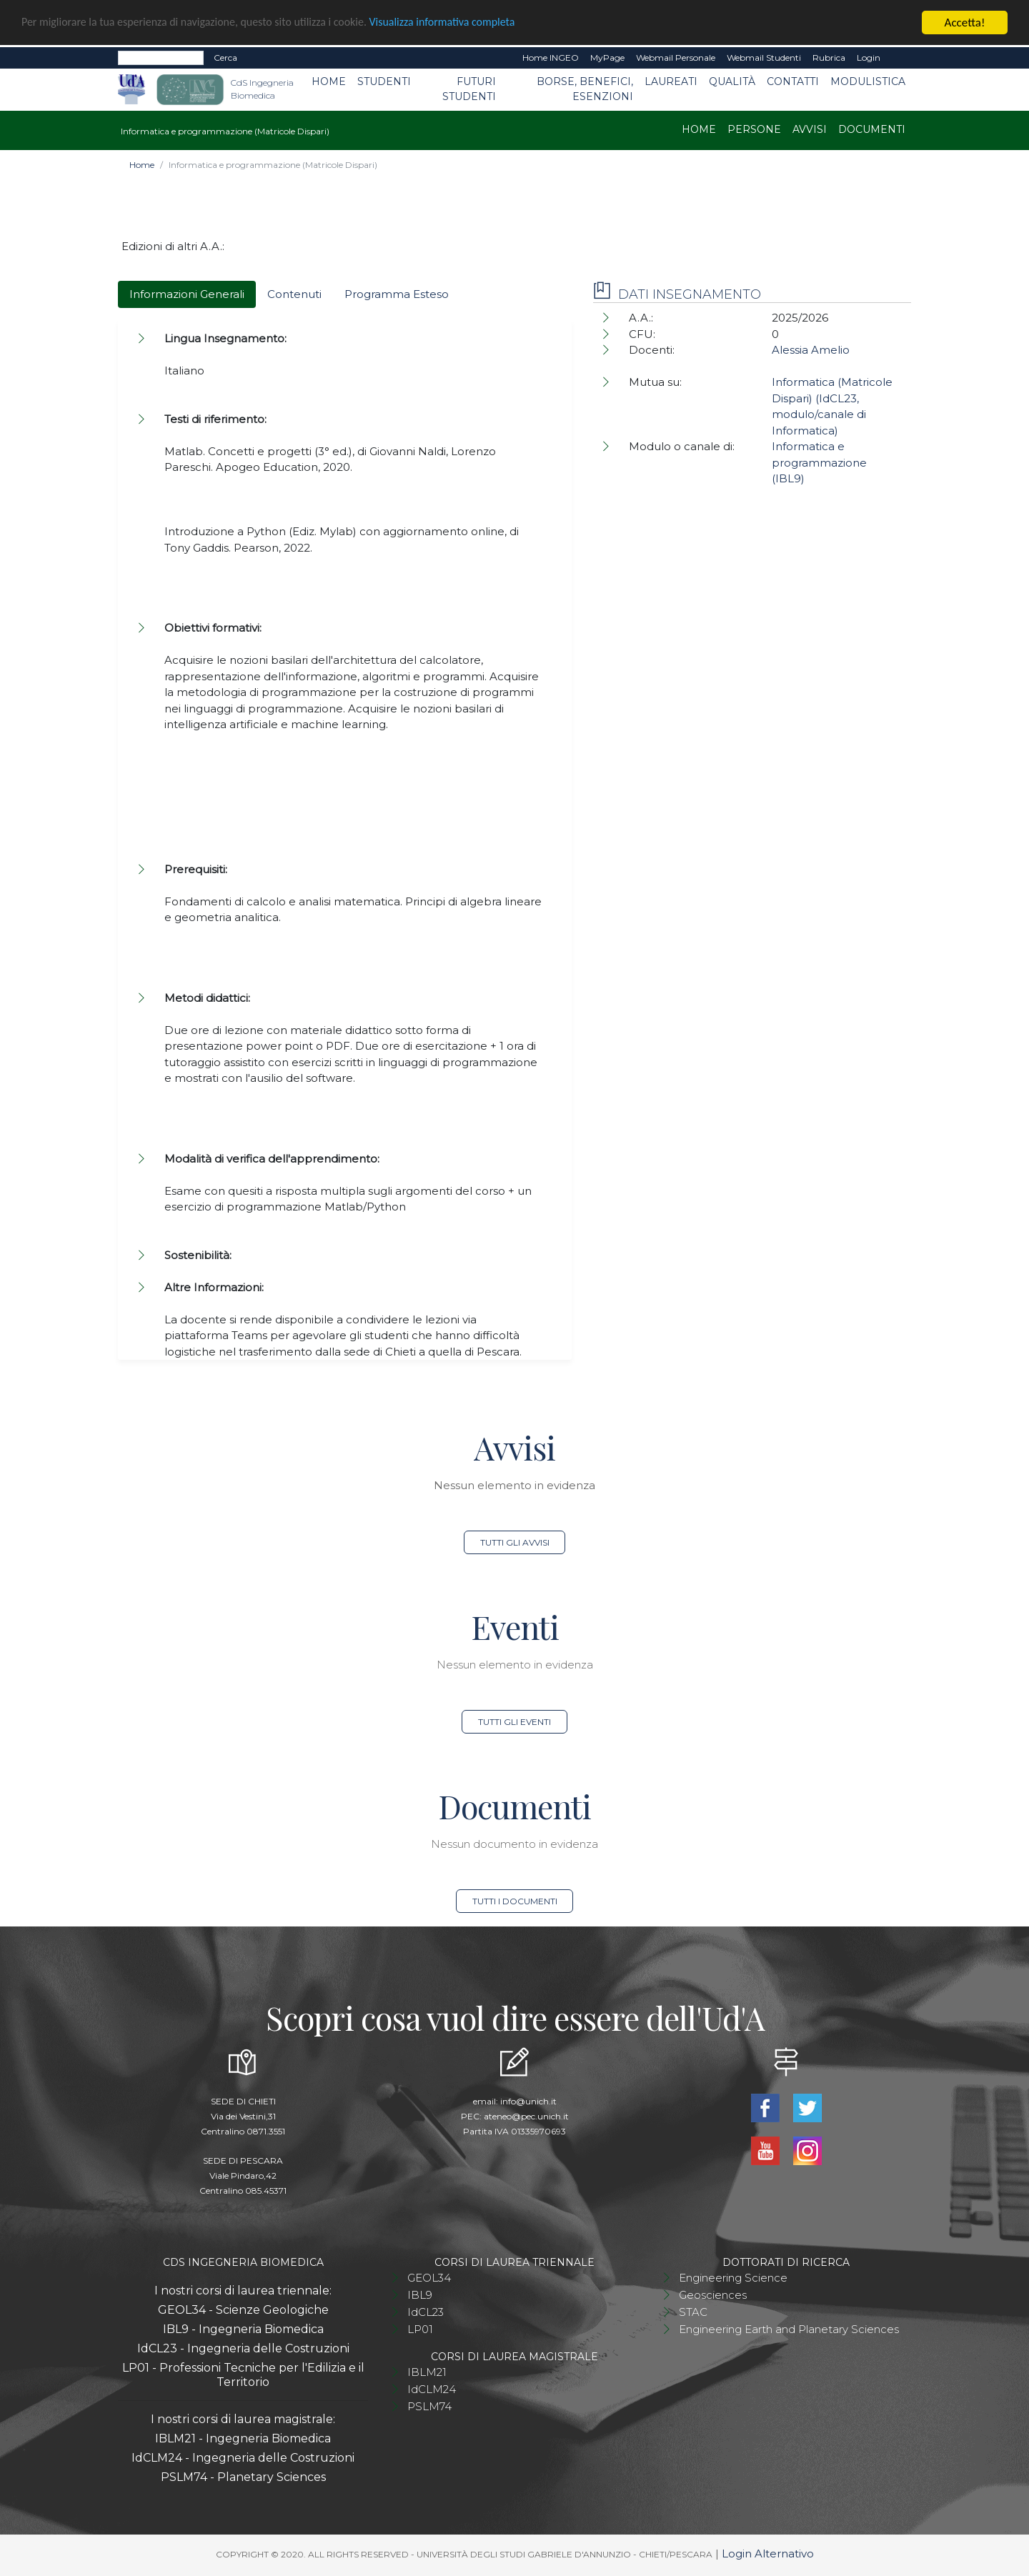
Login (868, 57)
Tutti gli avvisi (515, 1542)
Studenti (384, 81)
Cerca (225, 57)
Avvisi (809, 129)
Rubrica (828, 57)
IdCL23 (425, 2312)
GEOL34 (429, 2277)
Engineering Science (733, 2277)
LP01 (420, 2329)
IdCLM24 (431, 2389)
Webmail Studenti (764, 57)
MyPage (607, 57)
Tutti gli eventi (514, 1721)
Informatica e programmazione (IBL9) (819, 462)
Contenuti (294, 294)
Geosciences (713, 2295)
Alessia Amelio (811, 350)
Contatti (793, 81)
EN (898, 58)
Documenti (871, 129)
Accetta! (965, 22)
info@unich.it (528, 2101)
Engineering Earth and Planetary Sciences (789, 2329)
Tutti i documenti (514, 1901)
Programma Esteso (396, 294)
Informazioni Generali (186, 294)
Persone (754, 129)
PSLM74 (429, 2406)
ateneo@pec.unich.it (526, 2116)
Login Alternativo (768, 2553)
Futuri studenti (469, 89)
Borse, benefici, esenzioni (585, 89)
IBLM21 (427, 2372)
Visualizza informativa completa (471, 23)
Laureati (671, 81)
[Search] (161, 58)
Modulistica (867, 81)
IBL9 (419, 2295)
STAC (693, 2312)
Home (329, 81)
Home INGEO (550, 57)
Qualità (732, 81)
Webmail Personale (675, 57)
